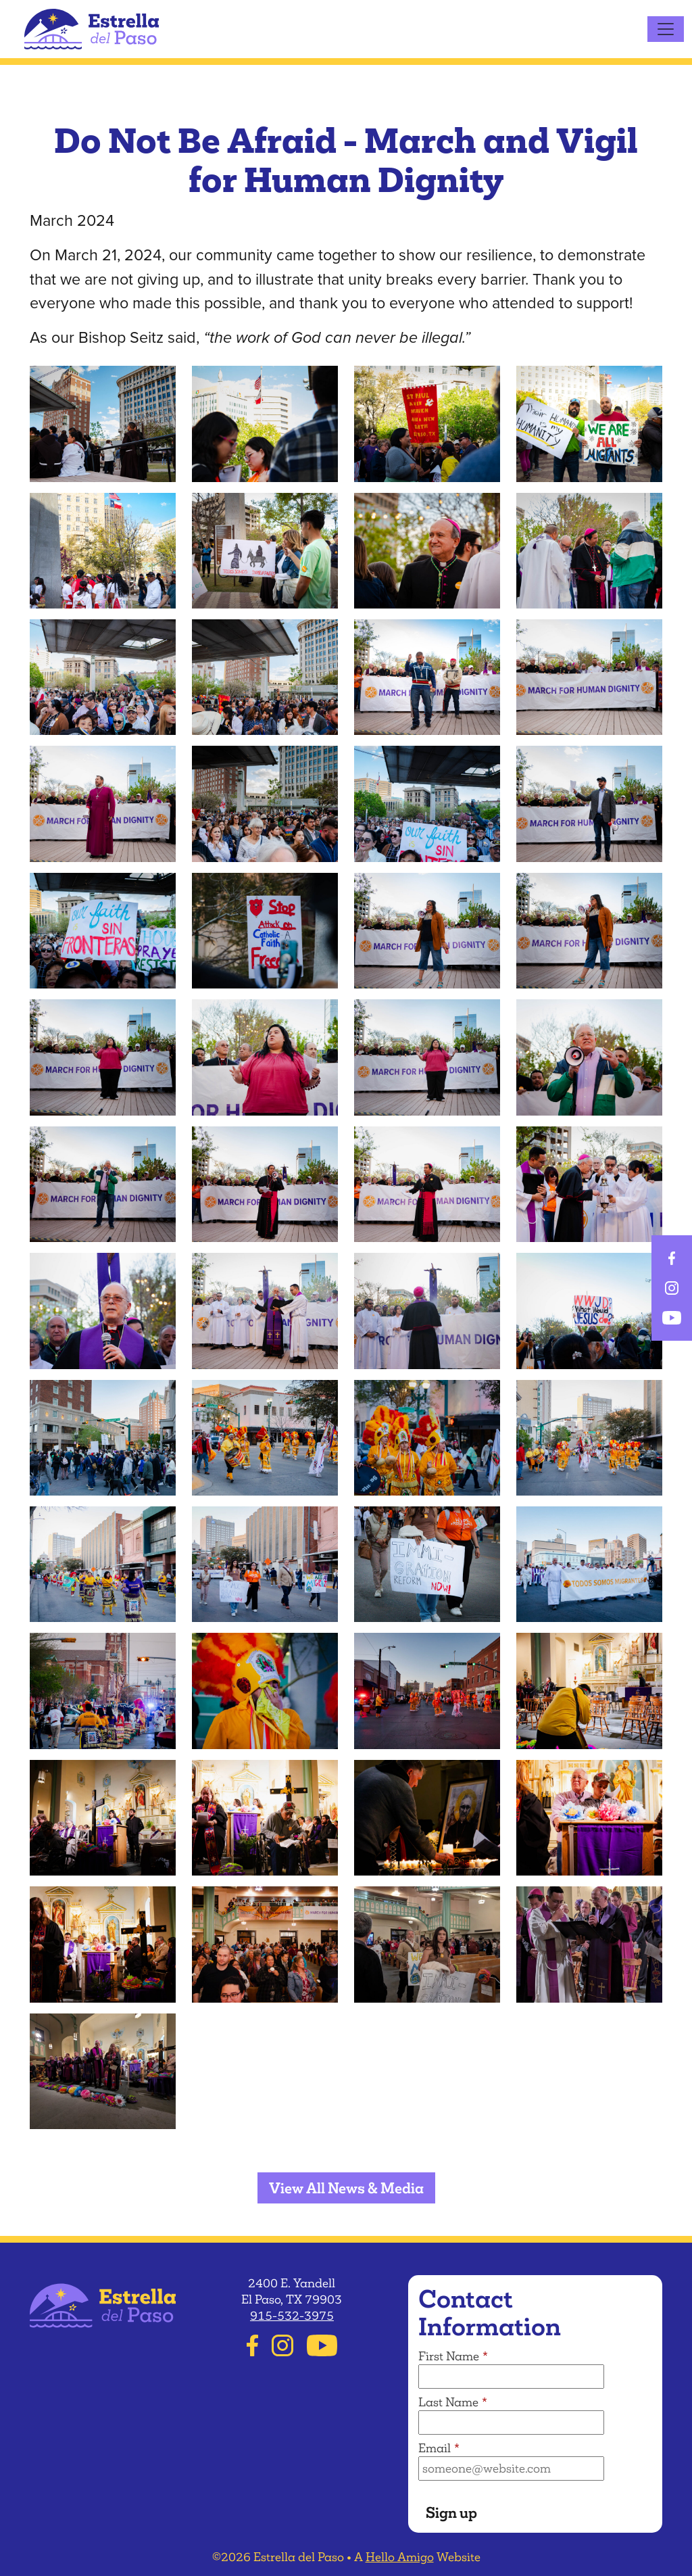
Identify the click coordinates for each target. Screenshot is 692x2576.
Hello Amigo (400, 2557)
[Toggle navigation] (665, 29)
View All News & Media (346, 2187)
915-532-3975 (292, 2315)
